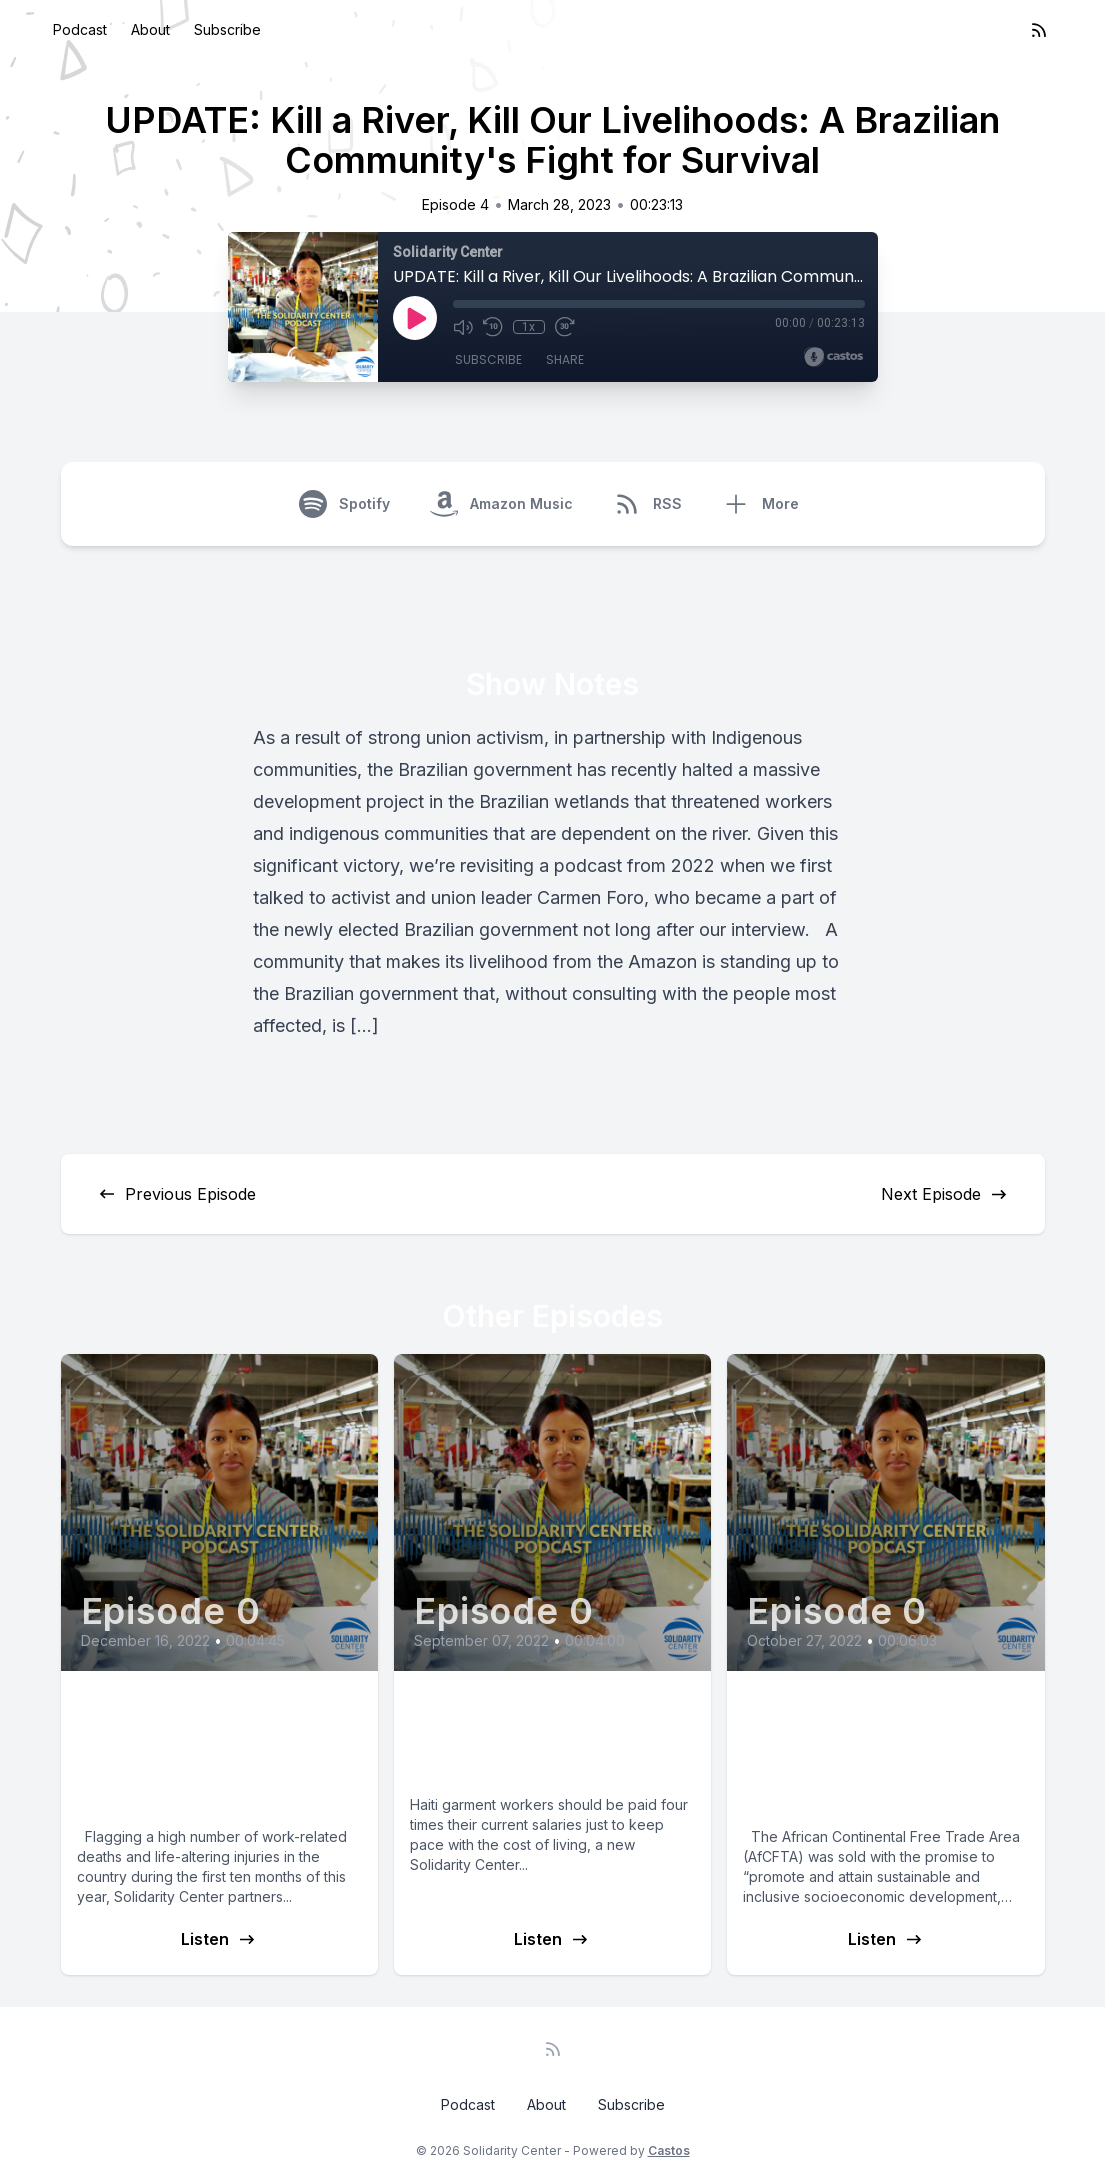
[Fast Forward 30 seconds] (565, 327)
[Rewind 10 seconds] (493, 327)
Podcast (80, 29)
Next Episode (945, 1194)
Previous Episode (176, 1194)
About (150, 29)
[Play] (415, 318)
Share (565, 359)
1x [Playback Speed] (528, 327)
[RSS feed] (1039, 30)
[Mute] (463, 327)
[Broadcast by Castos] (833, 357)
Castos (669, 2150)
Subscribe (227, 29)
